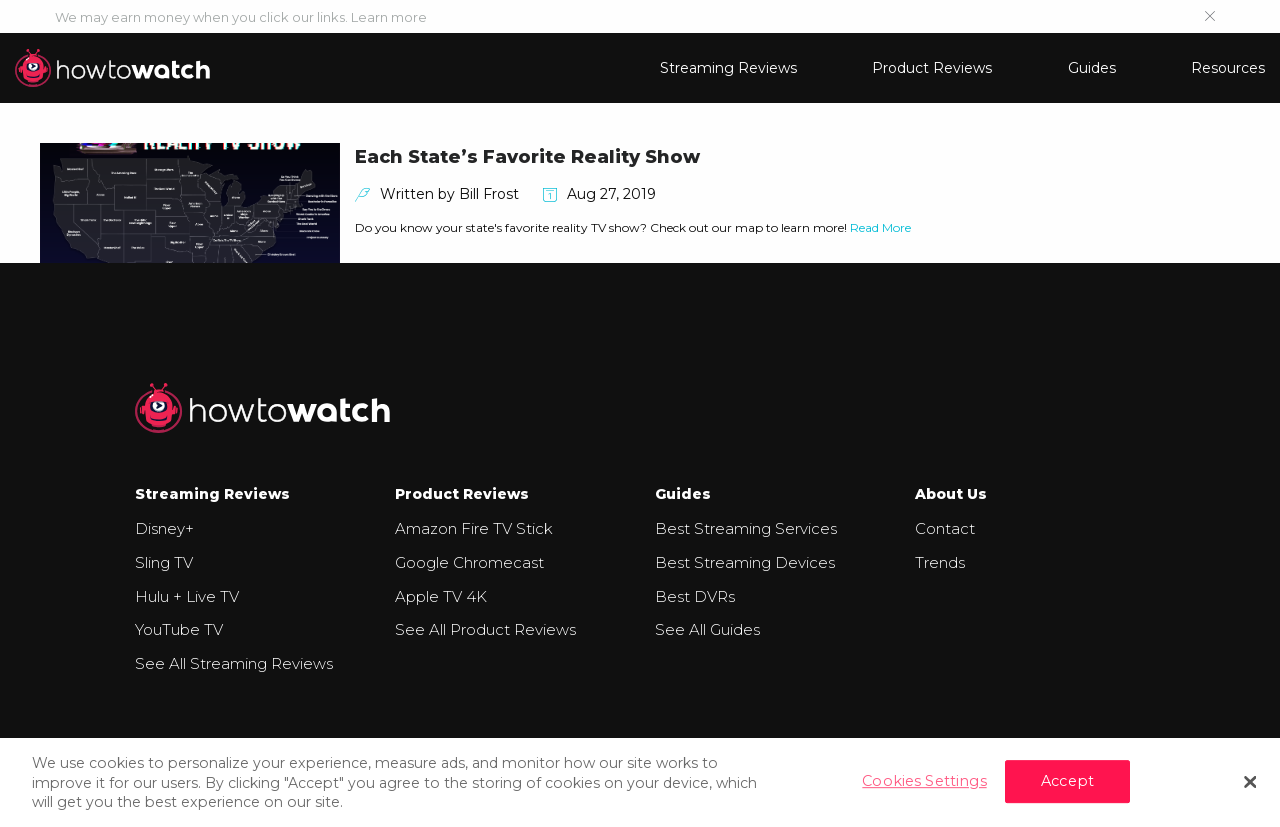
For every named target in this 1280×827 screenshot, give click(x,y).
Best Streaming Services (746, 528)
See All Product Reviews (485, 629)
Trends (940, 562)
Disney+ (164, 528)
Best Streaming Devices (745, 562)
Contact (945, 528)
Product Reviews (932, 68)
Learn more (389, 17)
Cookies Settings (924, 781)
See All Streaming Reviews (234, 663)
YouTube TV (179, 629)
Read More (880, 227)
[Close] (1250, 782)
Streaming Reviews (728, 68)
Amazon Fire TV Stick (474, 528)
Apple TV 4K (441, 596)
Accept (1067, 781)
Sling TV (164, 562)
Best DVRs (695, 596)
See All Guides (707, 629)
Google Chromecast (469, 562)
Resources (1228, 68)
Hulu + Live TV (187, 596)
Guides (1092, 68)
